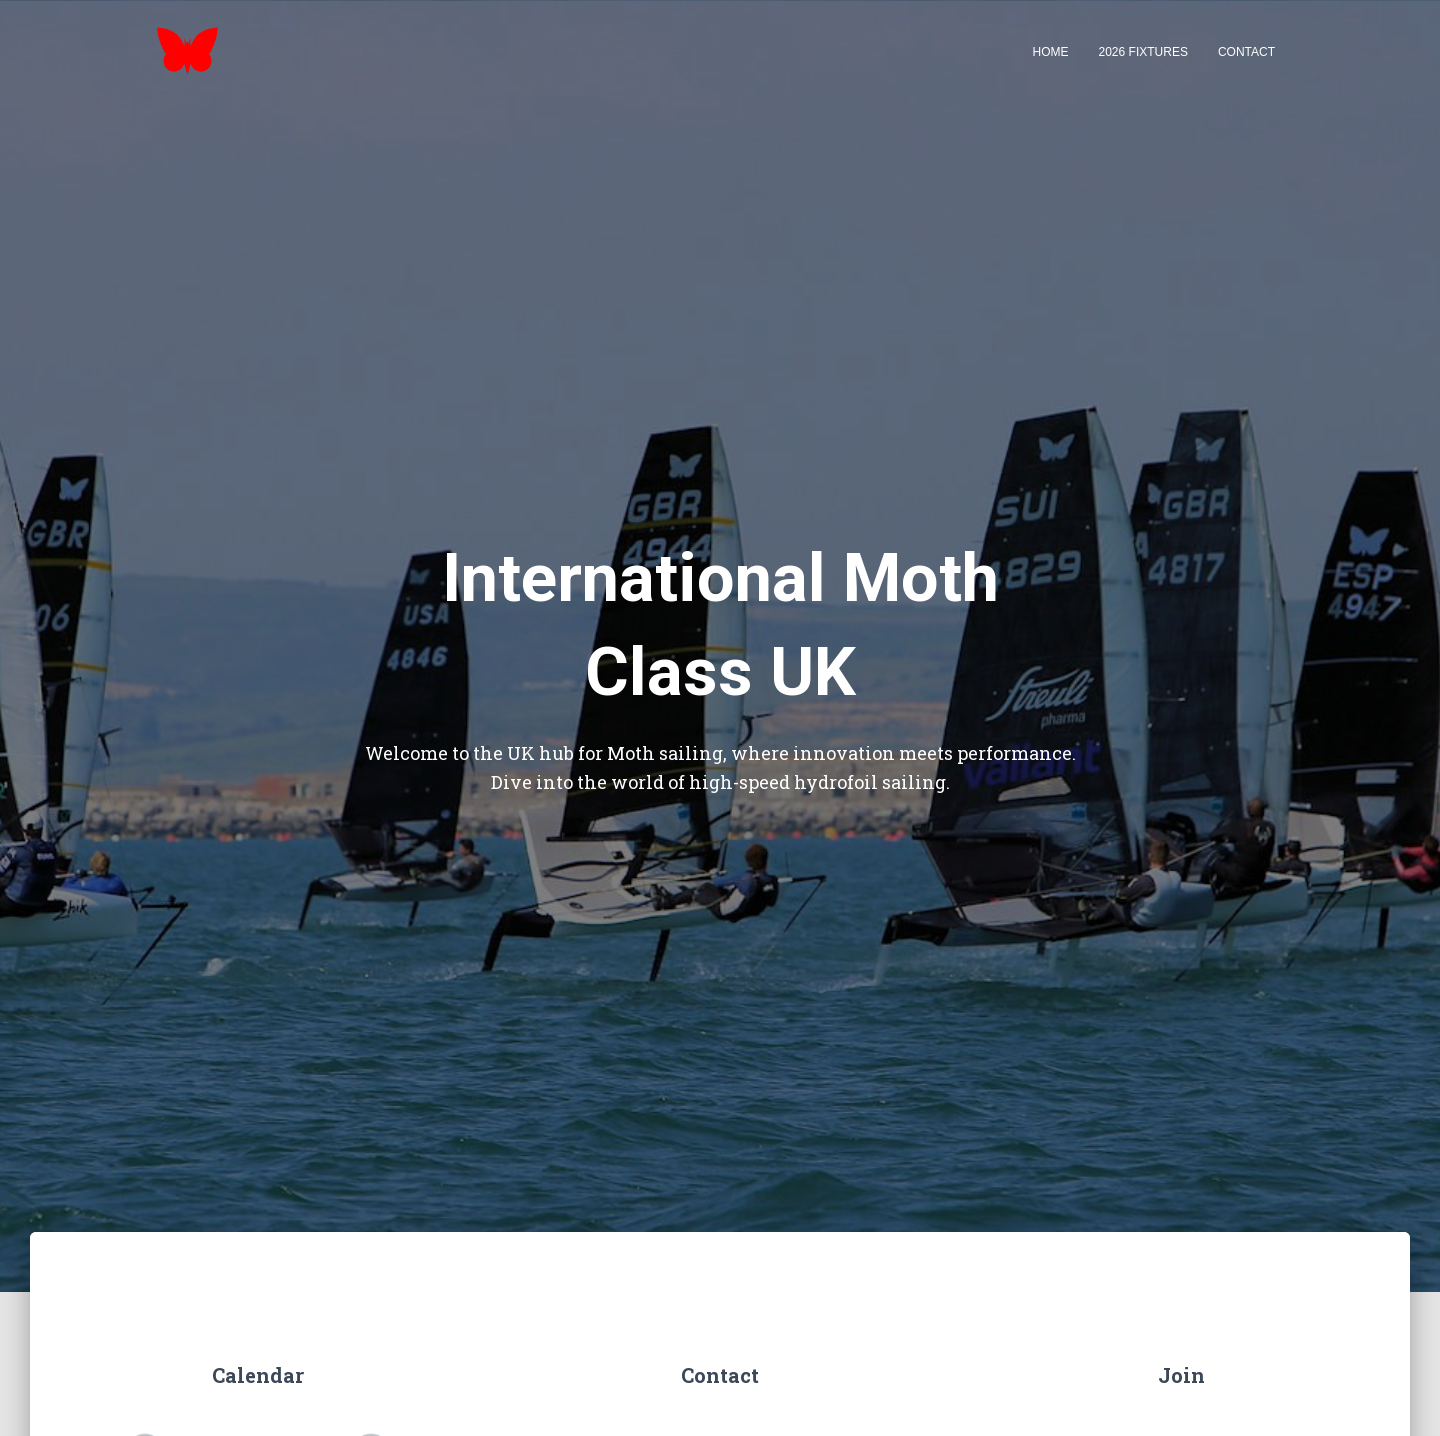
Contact (1246, 52)
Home (1051, 52)
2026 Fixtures (1143, 52)
